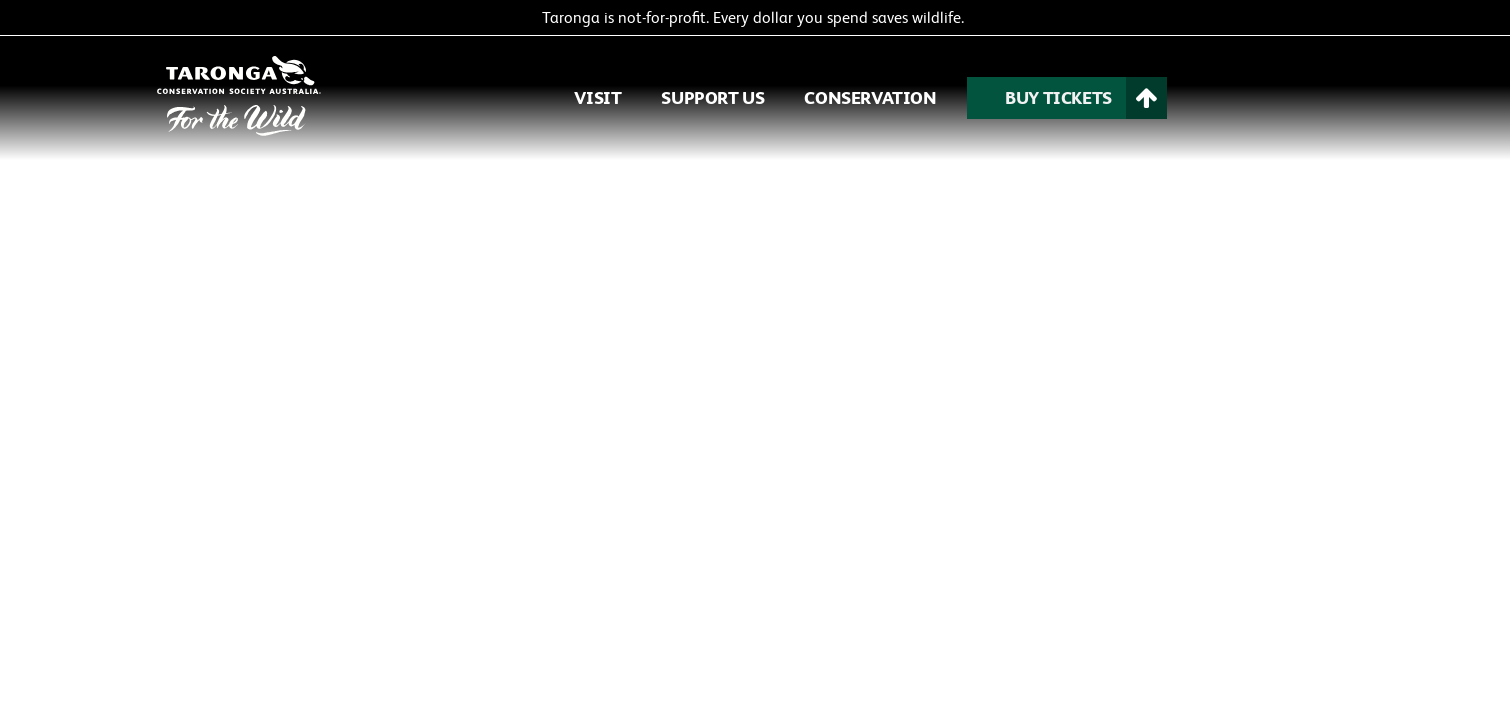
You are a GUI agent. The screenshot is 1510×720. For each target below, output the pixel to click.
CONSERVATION (870, 97)
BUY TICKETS (1058, 97)
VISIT (597, 97)
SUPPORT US (712, 97)
